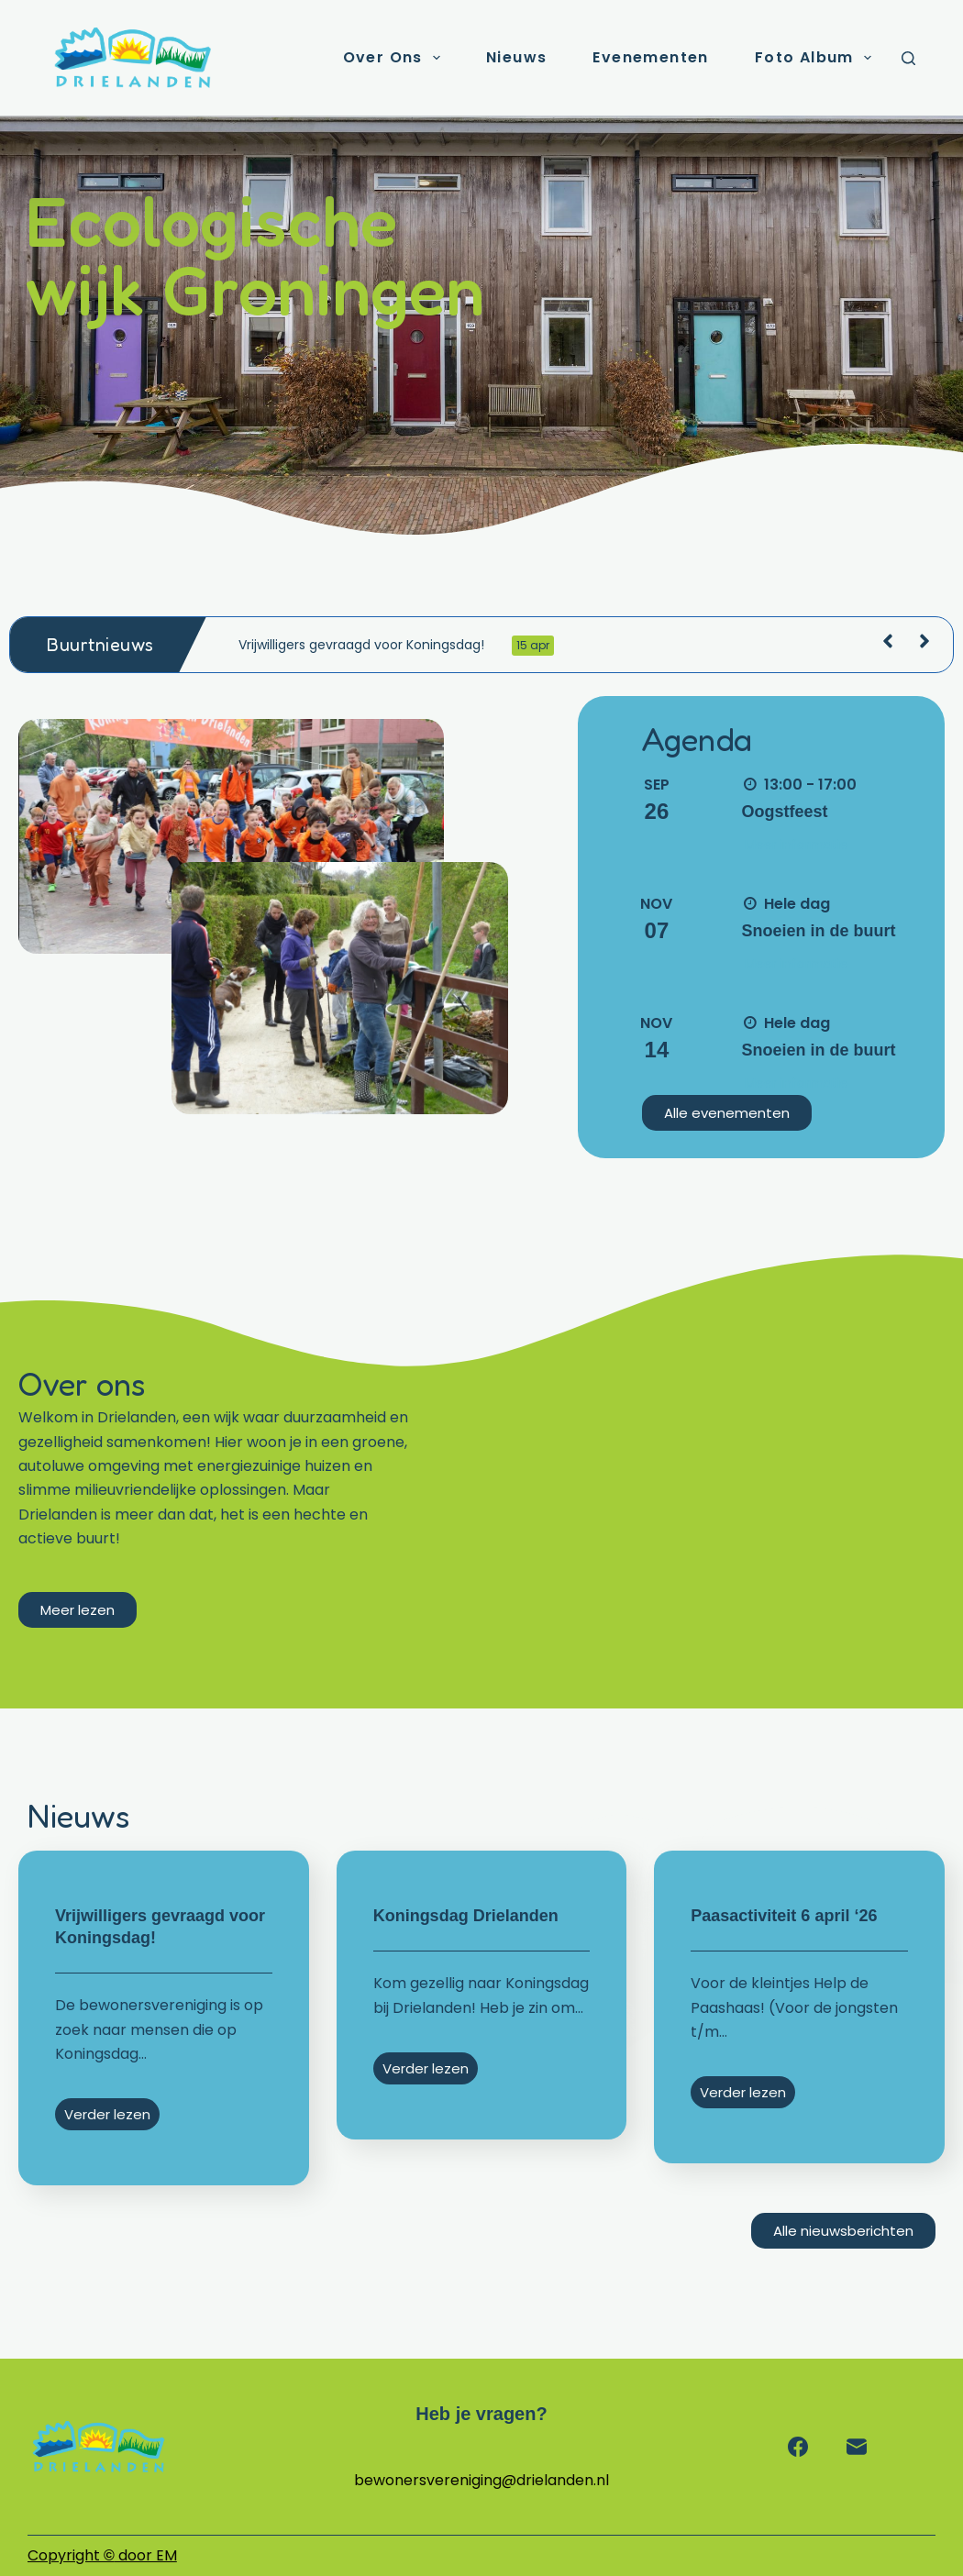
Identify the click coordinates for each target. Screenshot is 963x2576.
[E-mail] (857, 2447)
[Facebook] (798, 2447)
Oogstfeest (785, 811)
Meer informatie (796, 844)
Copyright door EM (102, 2555)
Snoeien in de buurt (819, 931)
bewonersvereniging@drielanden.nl (481, 2480)
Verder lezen (107, 2114)
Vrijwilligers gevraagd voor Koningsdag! (396, 646)
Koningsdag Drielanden (466, 1916)
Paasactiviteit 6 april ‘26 (784, 1916)
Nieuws (516, 57)
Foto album (817, 58)
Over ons (395, 58)
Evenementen (650, 57)
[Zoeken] (908, 58)
